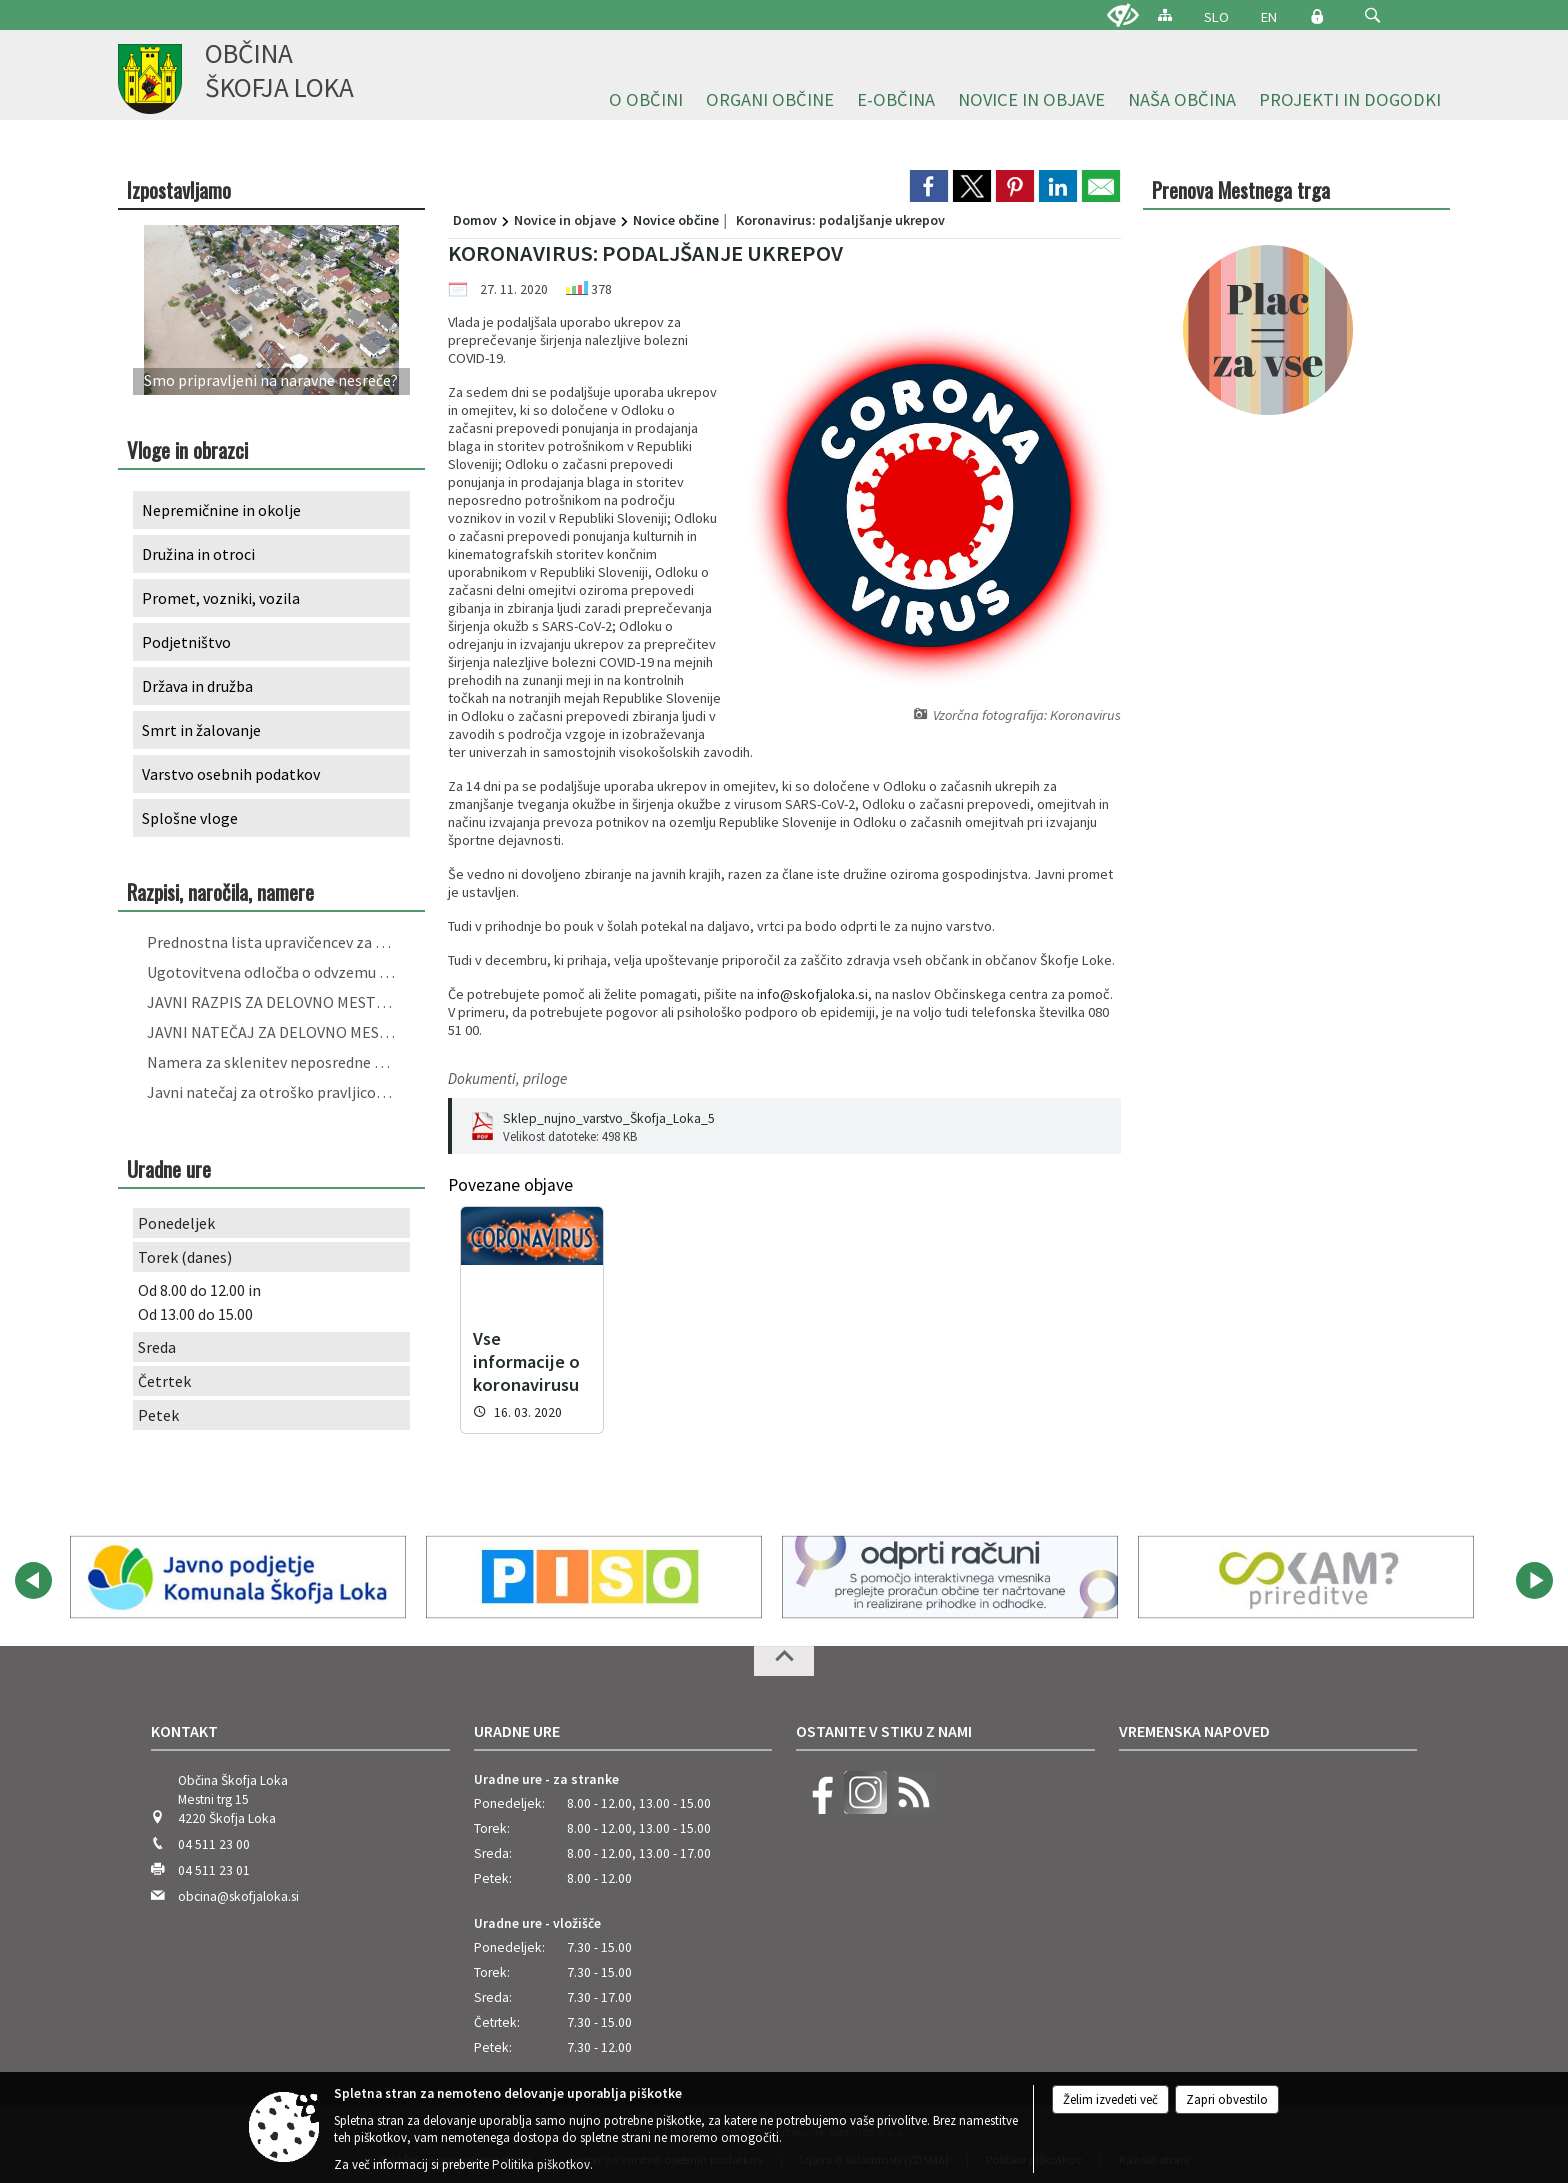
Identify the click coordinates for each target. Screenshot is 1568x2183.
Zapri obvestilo (1227, 2099)
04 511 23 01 (214, 1855)
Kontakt (184, 1716)
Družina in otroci (198, 554)
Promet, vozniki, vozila (221, 598)
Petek (158, 1415)
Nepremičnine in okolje (221, 510)
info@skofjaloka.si (812, 994)
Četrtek (164, 1381)
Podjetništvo (186, 642)
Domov (475, 220)
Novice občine (676, 220)
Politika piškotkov (541, 2164)
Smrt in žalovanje (201, 730)
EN (1269, 17)
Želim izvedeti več (1110, 2099)
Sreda (157, 1347)
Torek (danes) (185, 1257)
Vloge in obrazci (187, 449)
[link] (929, 186)
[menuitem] (646, 100)
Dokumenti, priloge (507, 1078)
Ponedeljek (176, 1223)
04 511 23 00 (214, 1829)
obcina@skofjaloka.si (238, 1881)
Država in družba (197, 686)
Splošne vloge (190, 818)
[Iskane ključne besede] (1354, 16)
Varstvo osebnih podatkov (231, 774)
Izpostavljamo (179, 189)
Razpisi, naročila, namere (220, 891)
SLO (1216, 17)
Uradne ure (517, 1716)
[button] (1372, 15)
